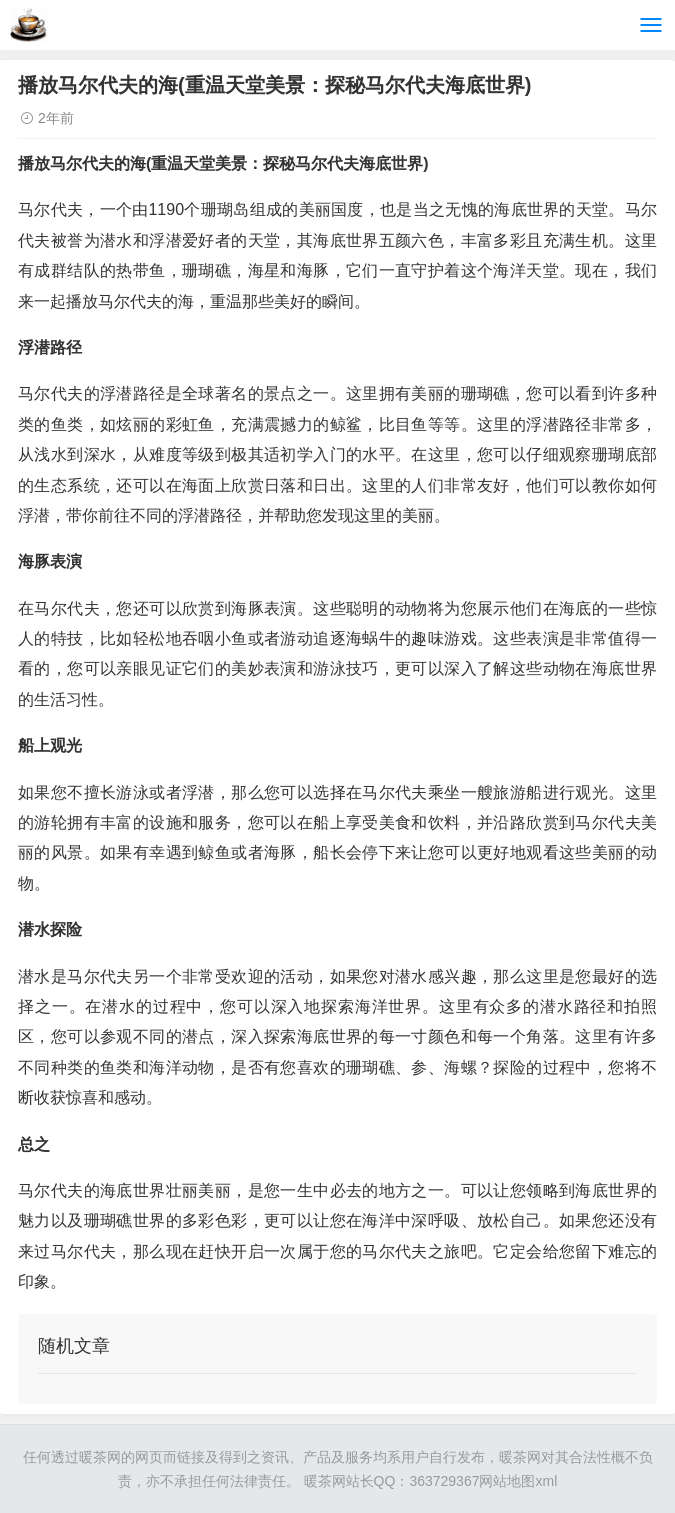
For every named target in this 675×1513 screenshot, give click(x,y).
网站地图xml (518, 1481)
